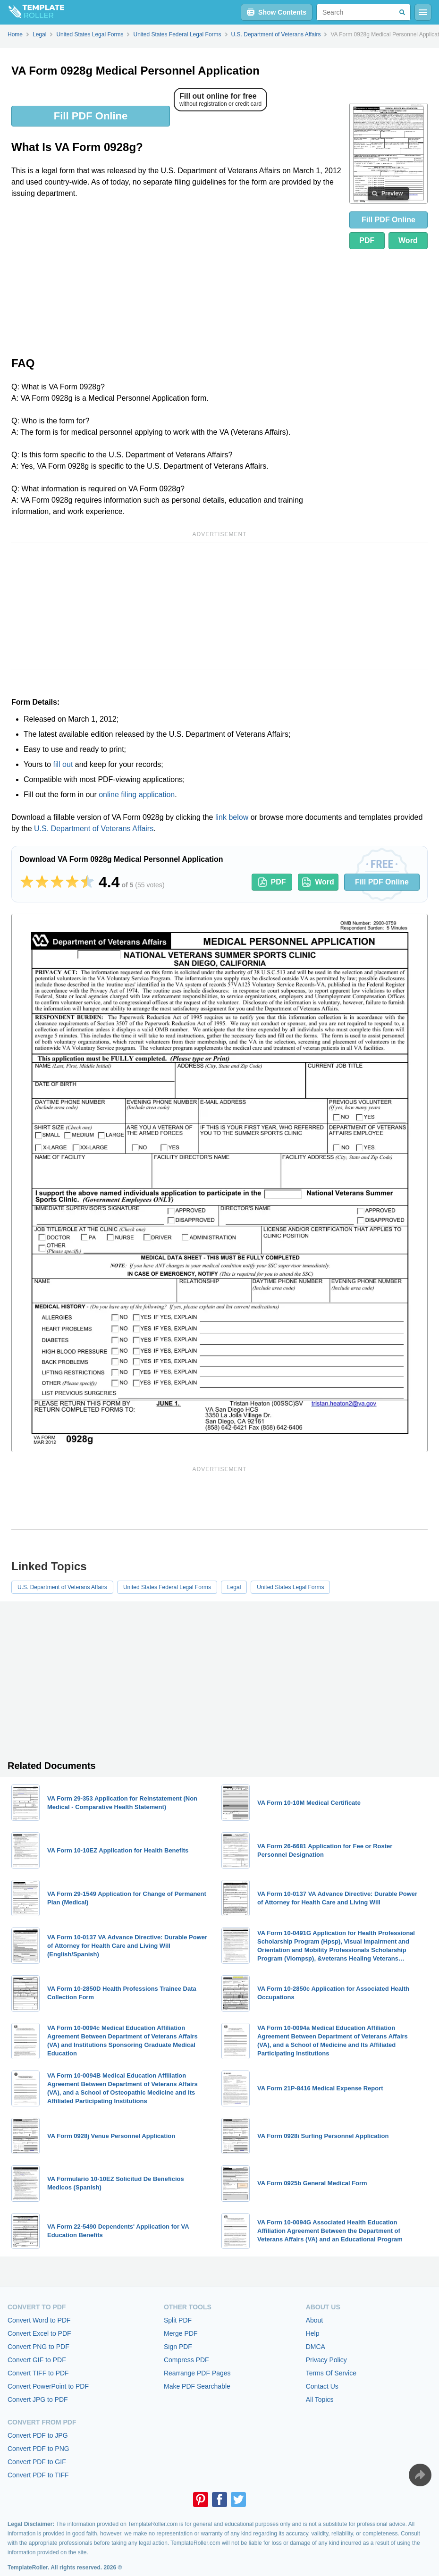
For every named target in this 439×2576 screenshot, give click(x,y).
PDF (366, 240)
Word (408, 240)
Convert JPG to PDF (38, 2399)
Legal (234, 1587)
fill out (63, 764)
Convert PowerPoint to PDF (48, 2386)
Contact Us (322, 2386)
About (314, 2320)
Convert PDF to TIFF (38, 2475)
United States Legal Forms (290, 1587)
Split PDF (178, 2320)
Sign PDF (178, 2346)
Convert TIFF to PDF (38, 2373)
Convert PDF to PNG (38, 2448)
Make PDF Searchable (197, 2386)
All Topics (320, 2399)
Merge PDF (181, 2333)
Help (313, 2333)
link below (231, 817)
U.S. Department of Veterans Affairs (93, 829)
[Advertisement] (176, 276)
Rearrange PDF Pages (197, 2373)
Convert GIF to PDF (37, 2360)
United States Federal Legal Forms (167, 1587)
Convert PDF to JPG (38, 2435)
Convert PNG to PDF (38, 2346)
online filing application (137, 795)
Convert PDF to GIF (37, 2462)
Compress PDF (186, 2360)
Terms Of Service (331, 2373)
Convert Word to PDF (39, 2320)
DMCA (315, 2346)
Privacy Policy (326, 2360)
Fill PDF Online (90, 116)
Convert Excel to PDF (39, 2333)
